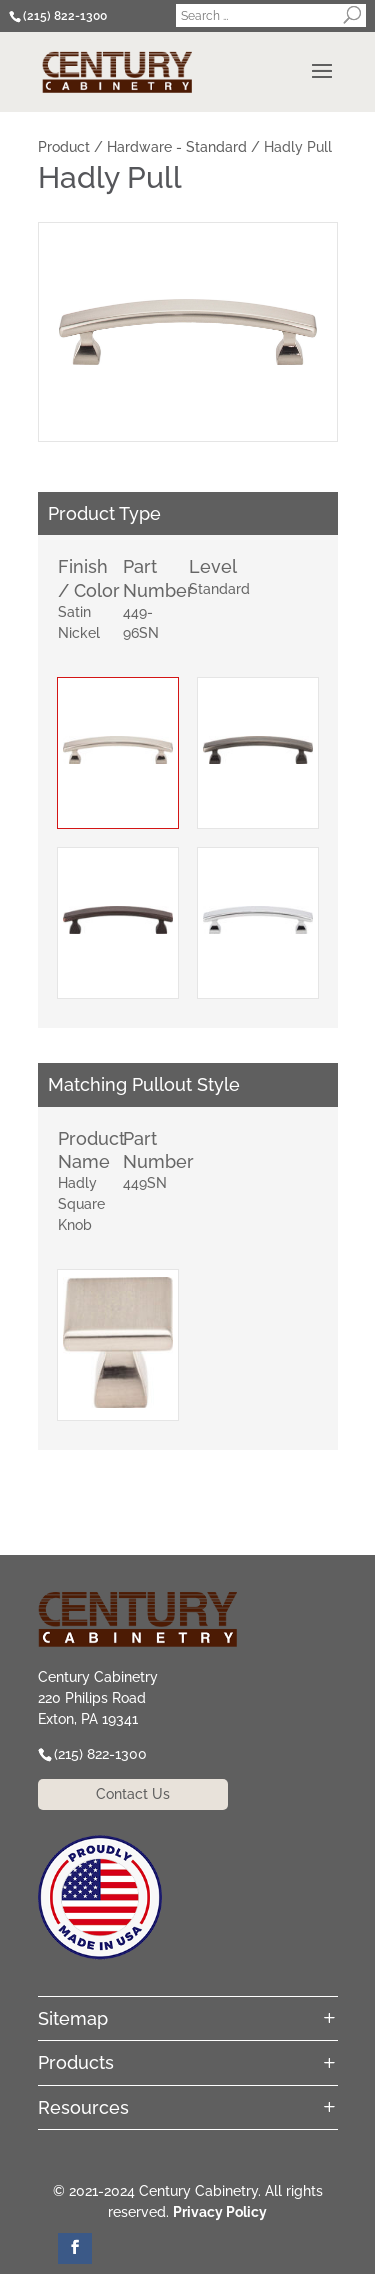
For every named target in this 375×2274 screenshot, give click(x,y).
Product (64, 147)
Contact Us (133, 1794)
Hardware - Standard (177, 147)
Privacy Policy (220, 2212)
